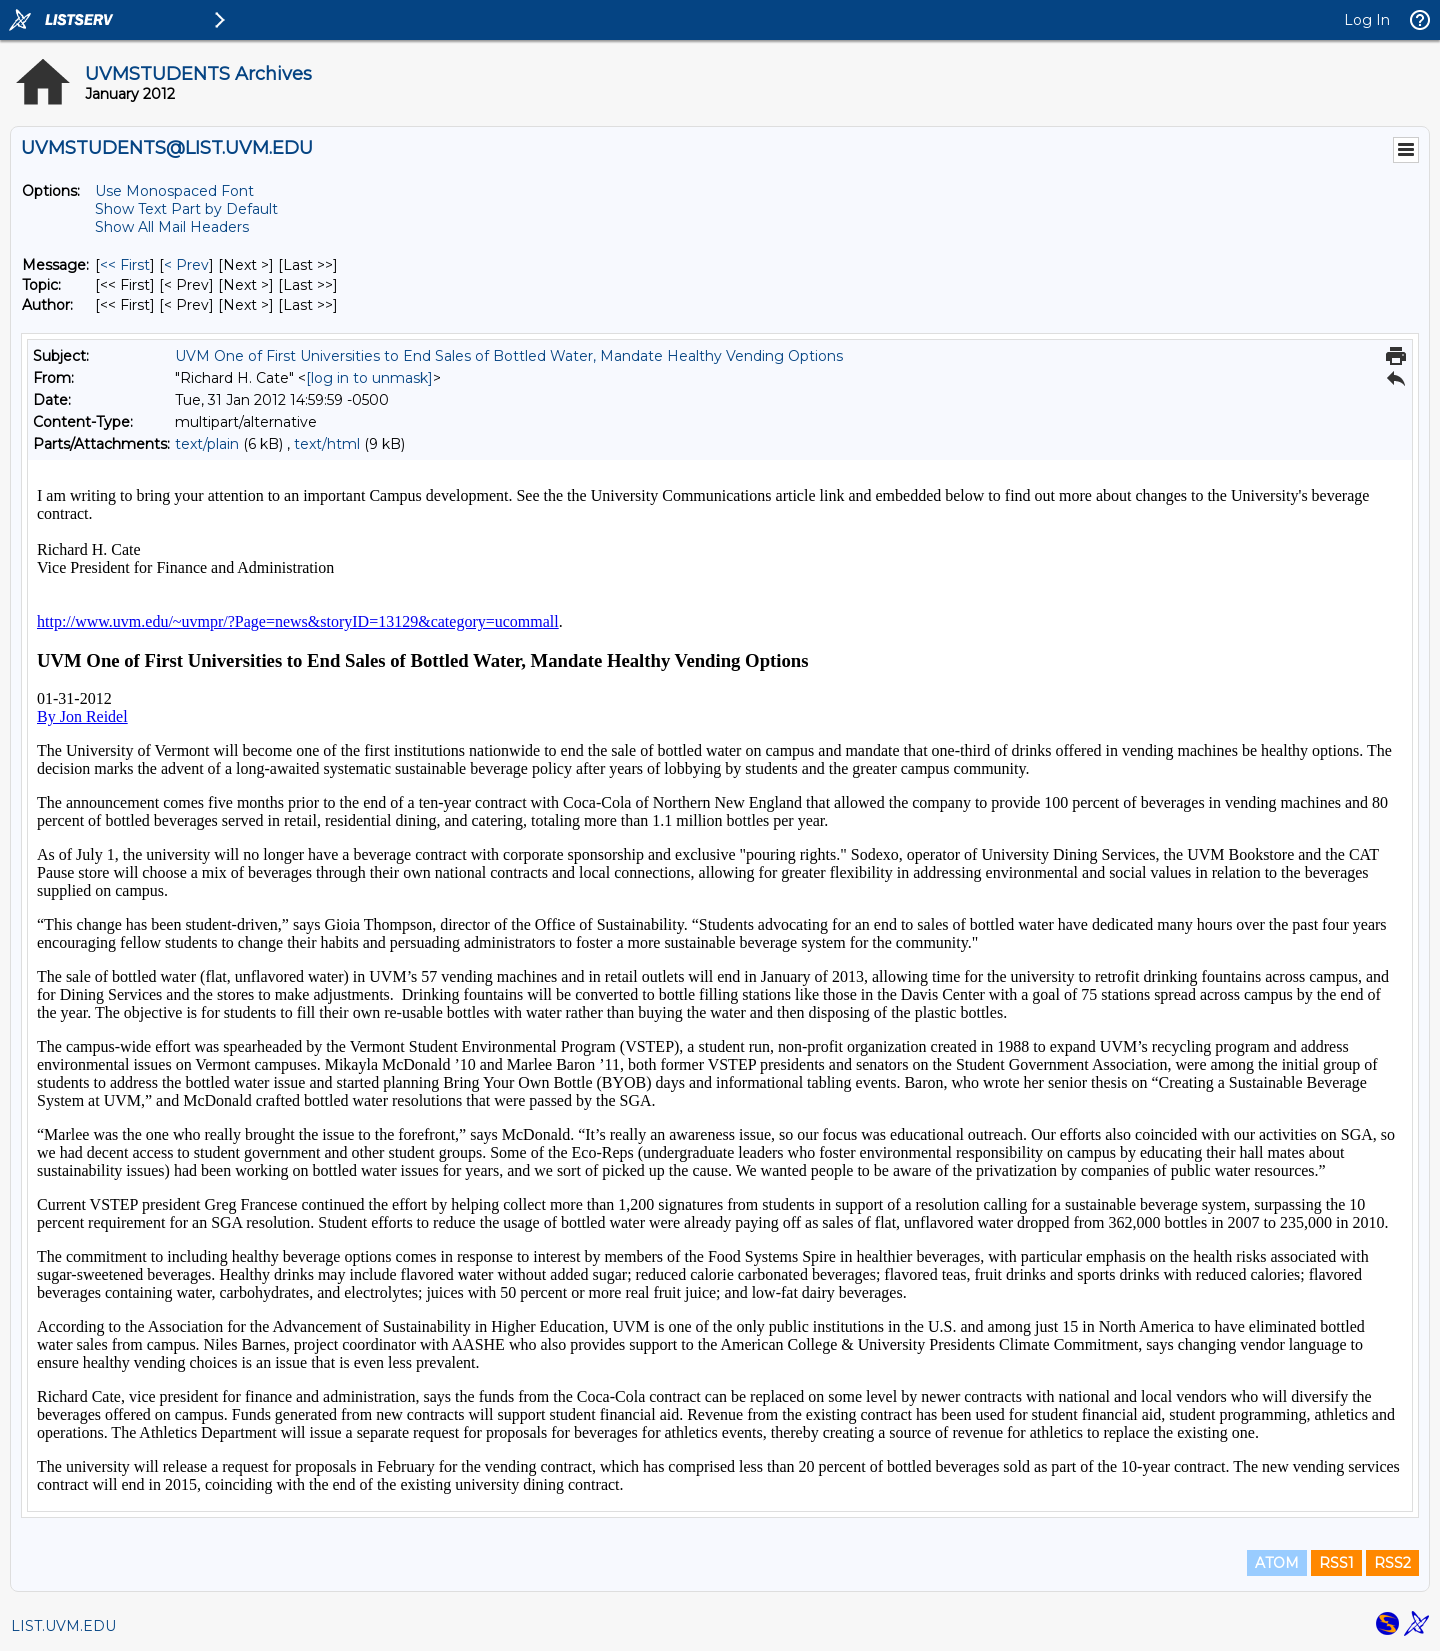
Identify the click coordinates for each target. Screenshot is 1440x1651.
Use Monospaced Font (174, 191)
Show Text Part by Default (186, 209)
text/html (327, 444)
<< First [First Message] (125, 265)
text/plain (207, 444)
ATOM (1277, 1563)
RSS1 (1336, 1563)
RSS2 (1392, 1563)
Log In (1367, 20)
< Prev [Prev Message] (186, 265)
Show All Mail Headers (172, 227)
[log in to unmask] (369, 378)
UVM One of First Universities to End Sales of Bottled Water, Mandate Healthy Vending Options (509, 356)
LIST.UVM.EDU (63, 1626)
